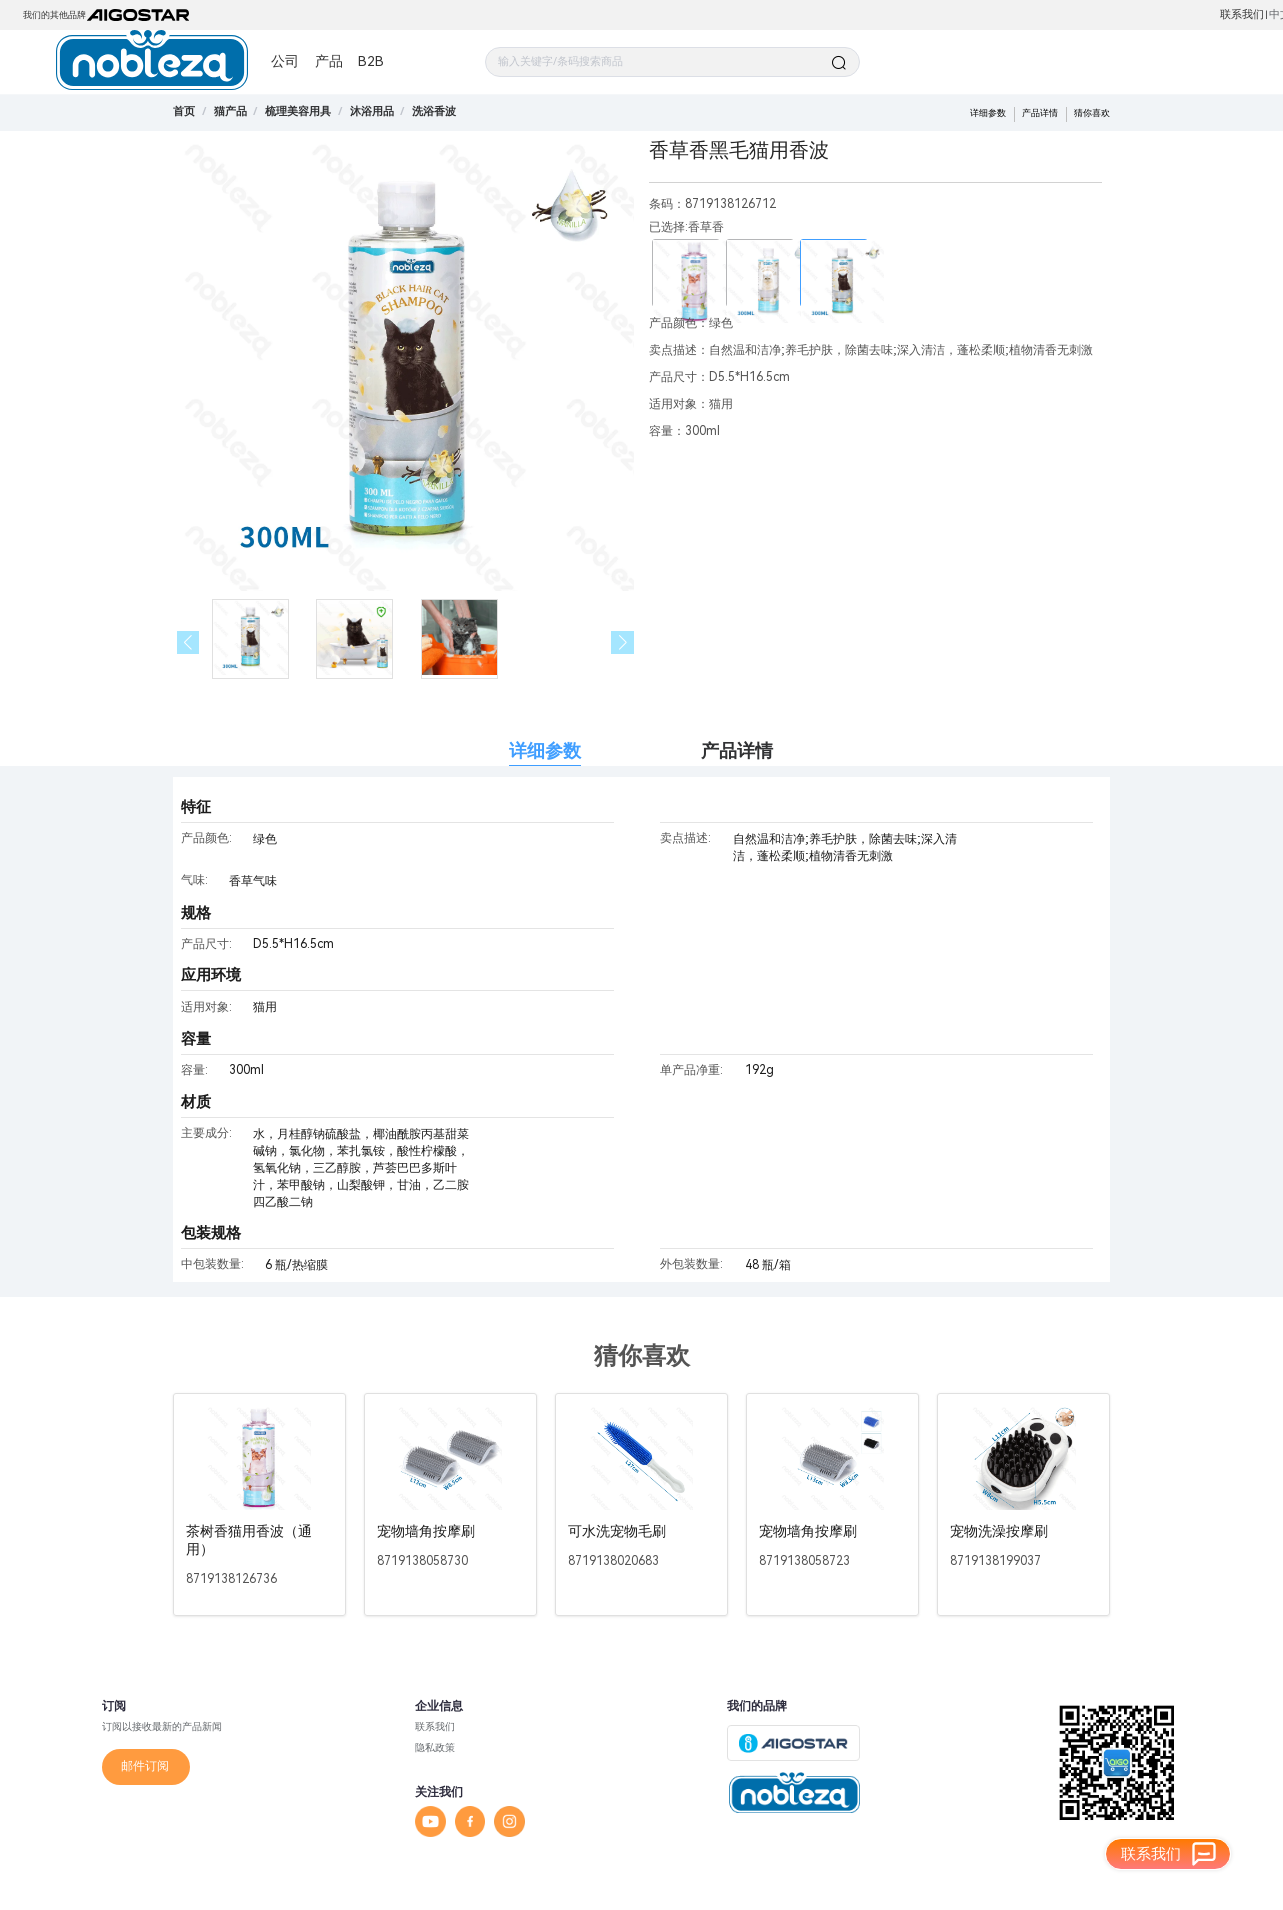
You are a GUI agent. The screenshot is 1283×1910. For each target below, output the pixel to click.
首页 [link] (184, 111)
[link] (230, 111)
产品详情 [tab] (737, 750)
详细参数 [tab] (545, 750)
